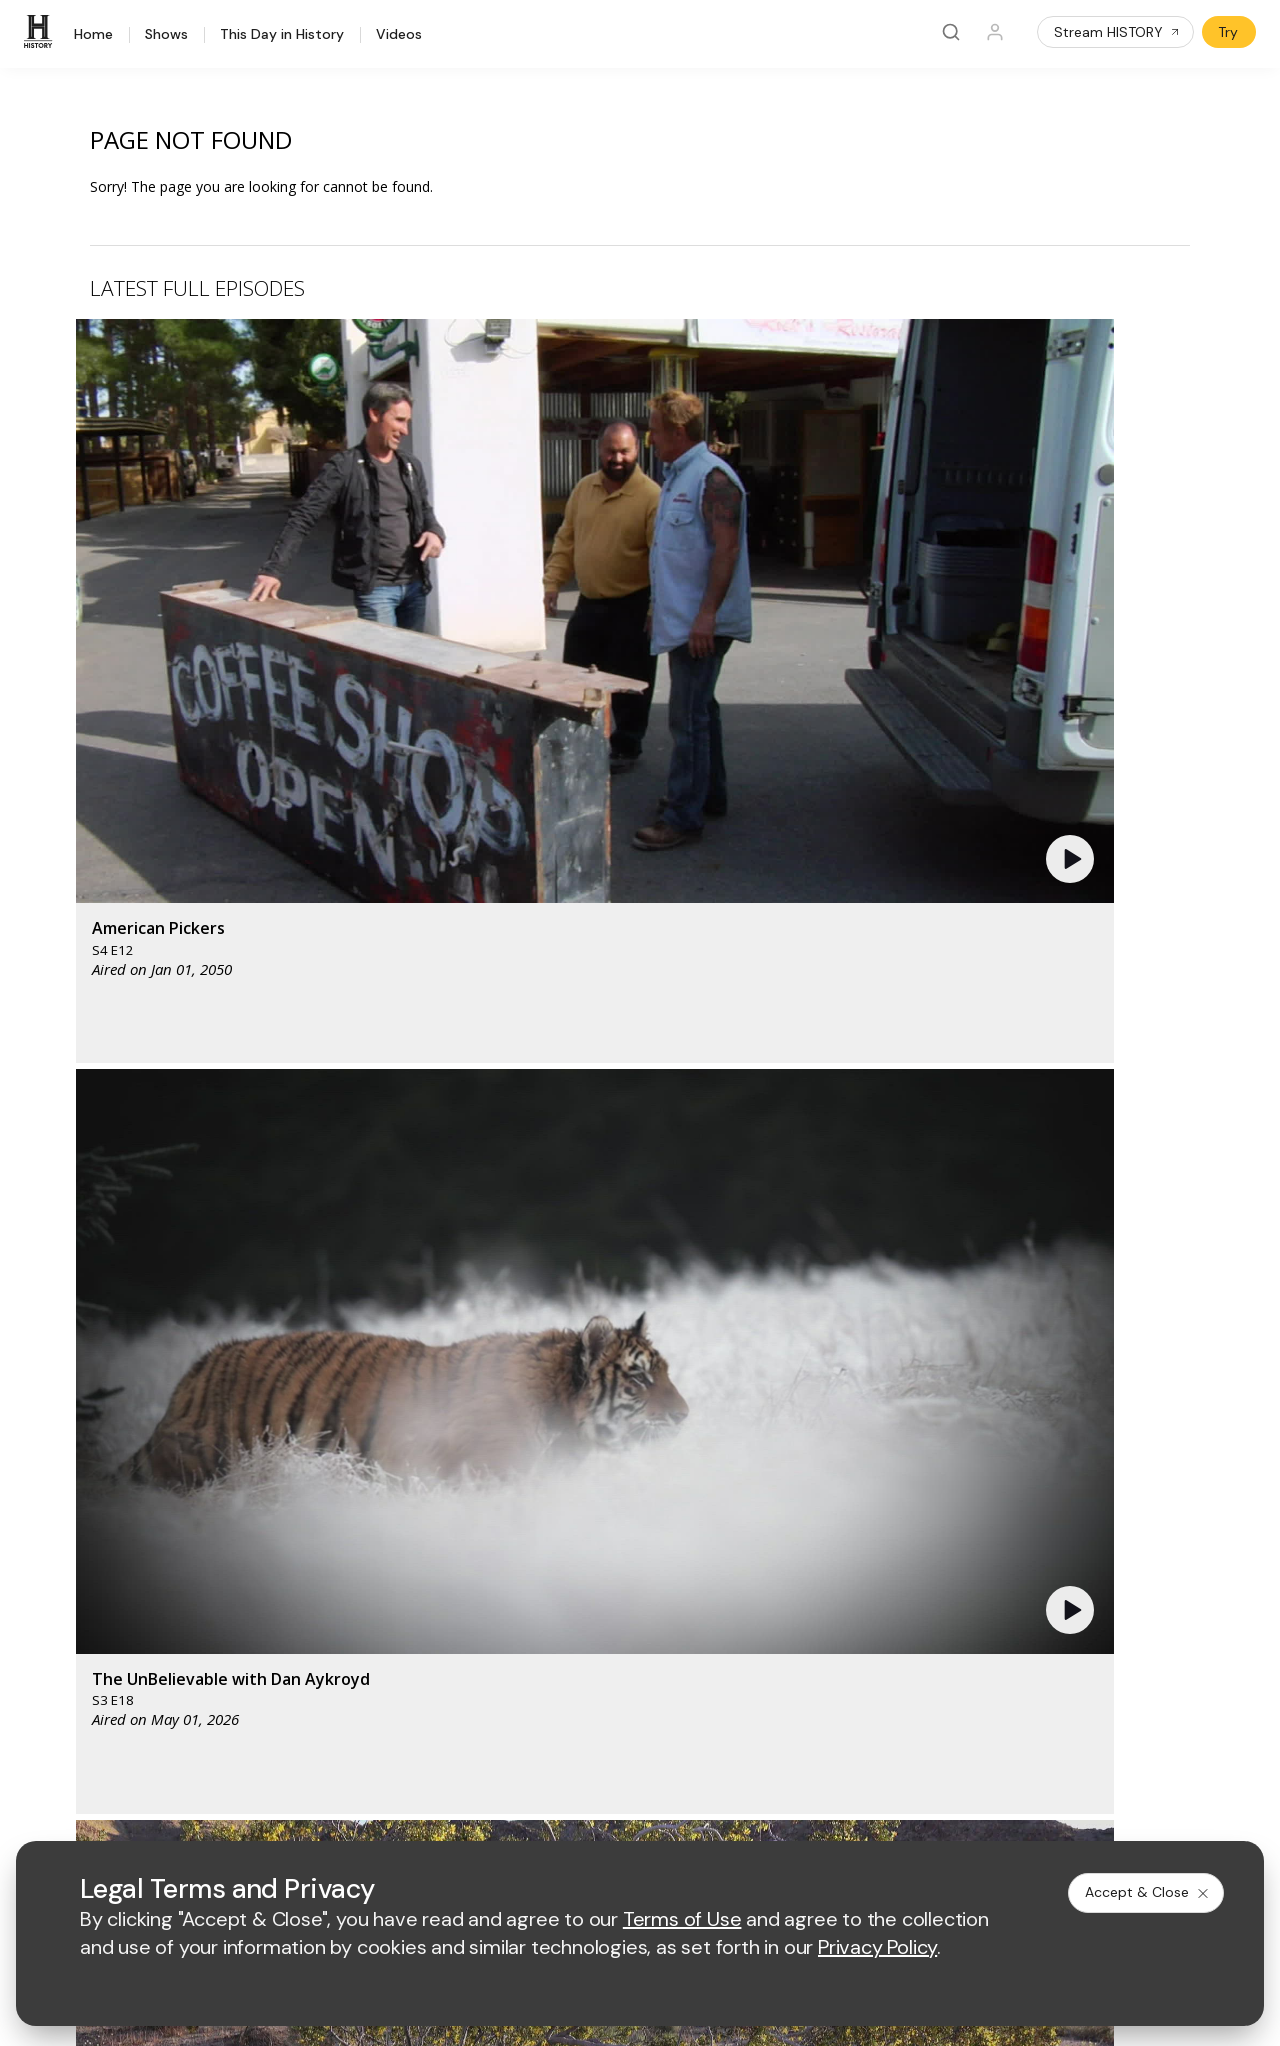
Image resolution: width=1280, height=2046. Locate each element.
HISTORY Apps (77, 1550)
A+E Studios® (392, 1627)
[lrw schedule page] (740, 1469)
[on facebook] (40, 1758)
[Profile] (995, 32)
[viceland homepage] (841, 1410)
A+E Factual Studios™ (417, 1595)
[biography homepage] (463, 1469)
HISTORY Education (93, 1498)
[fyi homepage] (730, 1410)
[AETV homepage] (383, 1410)
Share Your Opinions (95, 1680)
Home (93, 35)
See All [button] (1143, 1086)
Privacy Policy (499, 1813)
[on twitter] (93, 1759)
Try (1228, 32)
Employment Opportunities (749, 1562)
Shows (166, 35)
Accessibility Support (732, 1595)
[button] (404, 475)
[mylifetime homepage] (511, 1410)
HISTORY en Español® (102, 1602)
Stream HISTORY (1117, 32)
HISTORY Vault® (81, 1524)
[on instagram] (199, 1759)
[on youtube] (146, 1759)
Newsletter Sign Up (91, 1654)
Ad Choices (836, 1813)
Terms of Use (392, 1813)
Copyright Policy (616, 1813)
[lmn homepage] (636, 1410)
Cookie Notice (734, 1813)
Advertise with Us (405, 1562)
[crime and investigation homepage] (641, 1469)
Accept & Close (1148, 1892)
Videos (399, 35)
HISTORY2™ (67, 1576)
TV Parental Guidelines (738, 1627)
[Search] (951, 32)
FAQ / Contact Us (84, 1706)
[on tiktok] (252, 1759)
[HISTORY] (41, 32)
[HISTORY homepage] (70, 1425)
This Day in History (282, 35)
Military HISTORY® (88, 1628)
